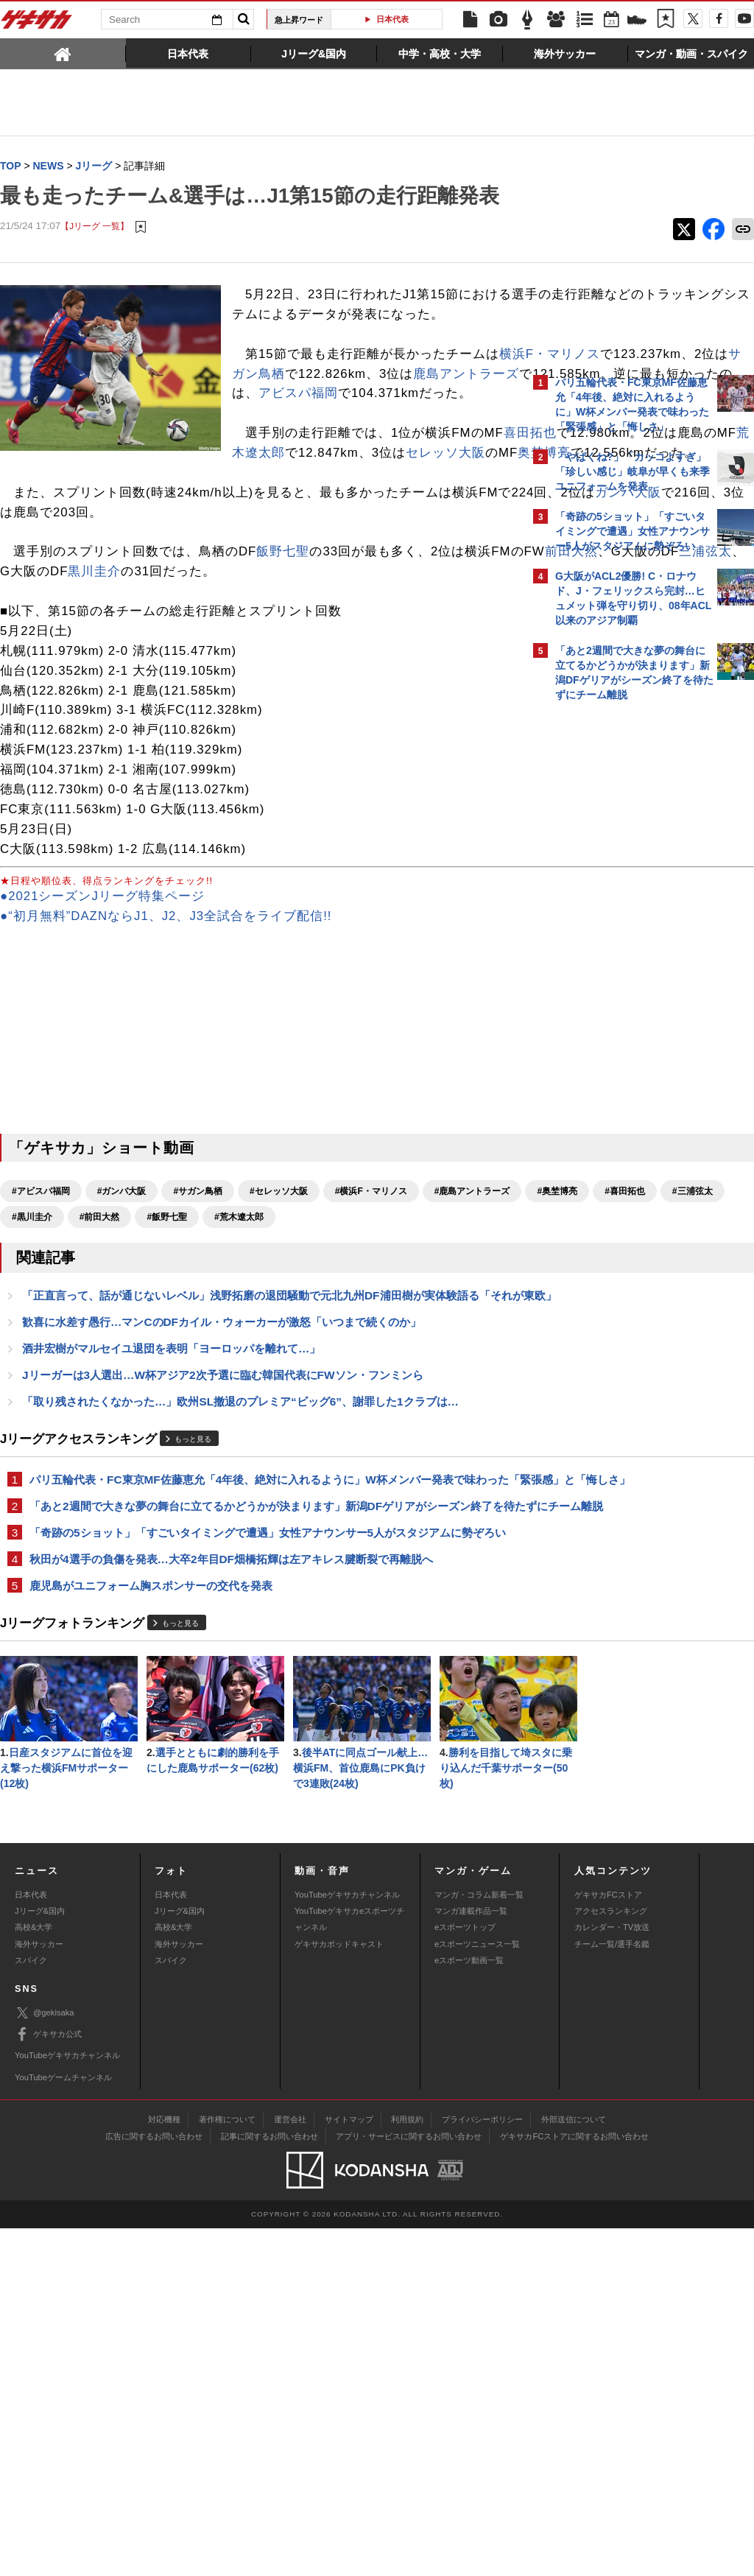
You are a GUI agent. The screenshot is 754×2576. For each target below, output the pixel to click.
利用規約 (407, 2467)
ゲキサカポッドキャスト (339, 2291)
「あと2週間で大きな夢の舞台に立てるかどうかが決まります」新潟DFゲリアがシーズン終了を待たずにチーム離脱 (261, 1686)
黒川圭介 (348, 681)
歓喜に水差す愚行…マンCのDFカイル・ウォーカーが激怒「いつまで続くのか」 (221, 1474)
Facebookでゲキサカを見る (616, 962)
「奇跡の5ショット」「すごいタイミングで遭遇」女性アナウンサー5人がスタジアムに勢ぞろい (262, 1730)
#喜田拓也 (202, 1326)
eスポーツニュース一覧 (477, 2291)
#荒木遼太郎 (104, 1352)
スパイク (31, 2308)
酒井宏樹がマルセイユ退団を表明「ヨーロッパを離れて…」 (171, 1501)
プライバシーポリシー (482, 2467)
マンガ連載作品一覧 (470, 2258)
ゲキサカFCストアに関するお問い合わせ (574, 2484)
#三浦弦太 (270, 1326)
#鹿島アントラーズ (50, 1326)
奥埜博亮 (345, 543)
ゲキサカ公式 (48, 2382)
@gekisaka (44, 2361)
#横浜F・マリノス (371, 1300)
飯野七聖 (282, 661)
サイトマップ (349, 2467)
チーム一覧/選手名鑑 (611, 2291)
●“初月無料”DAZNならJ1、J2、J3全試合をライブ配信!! (166, 1025)
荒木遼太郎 (52, 543)
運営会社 (290, 2467)
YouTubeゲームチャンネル (63, 2425)
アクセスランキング (610, 2258)
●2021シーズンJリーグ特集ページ (102, 1005)
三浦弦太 (214, 681)
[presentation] (63, 53)
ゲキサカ (37, 23)
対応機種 (164, 2467)
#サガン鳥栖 (197, 1300)
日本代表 (392, 19)
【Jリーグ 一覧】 (94, 256)
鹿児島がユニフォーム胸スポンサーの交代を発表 (150, 1792)
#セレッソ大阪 (279, 1300)
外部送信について (573, 2467)
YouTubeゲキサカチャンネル (347, 2242)
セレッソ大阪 (246, 543)
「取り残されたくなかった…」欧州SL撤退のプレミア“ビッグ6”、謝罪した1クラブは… (240, 1556)
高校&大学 (33, 2275)
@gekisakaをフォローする (614, 931)
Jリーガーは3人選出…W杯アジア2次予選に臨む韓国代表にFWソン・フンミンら (222, 1529)
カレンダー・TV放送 (611, 2275)
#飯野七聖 (32, 1352)
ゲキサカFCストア (608, 2242)
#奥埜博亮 (135, 1326)
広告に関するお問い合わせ (153, 2484)
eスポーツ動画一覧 (469, 2308)
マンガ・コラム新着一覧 (479, 2242)
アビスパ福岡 (298, 483)
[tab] (63, 53)
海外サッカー (39, 2291)
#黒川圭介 (337, 1326)
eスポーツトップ (465, 2275)
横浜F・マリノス (295, 423)
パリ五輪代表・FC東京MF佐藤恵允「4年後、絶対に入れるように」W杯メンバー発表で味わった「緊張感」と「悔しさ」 (258, 1643)
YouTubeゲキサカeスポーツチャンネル (349, 2266)
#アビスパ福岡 (41, 1300)
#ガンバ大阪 (122, 1300)
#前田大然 (404, 1326)
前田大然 (79, 681)
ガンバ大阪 (149, 621)
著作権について (227, 2467)
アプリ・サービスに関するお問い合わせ (409, 2484)
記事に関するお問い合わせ (269, 2484)
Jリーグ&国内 (40, 2258)
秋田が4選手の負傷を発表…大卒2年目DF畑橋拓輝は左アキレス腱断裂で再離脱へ (231, 1765)
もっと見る (193, 1595)
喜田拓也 (298, 523)
